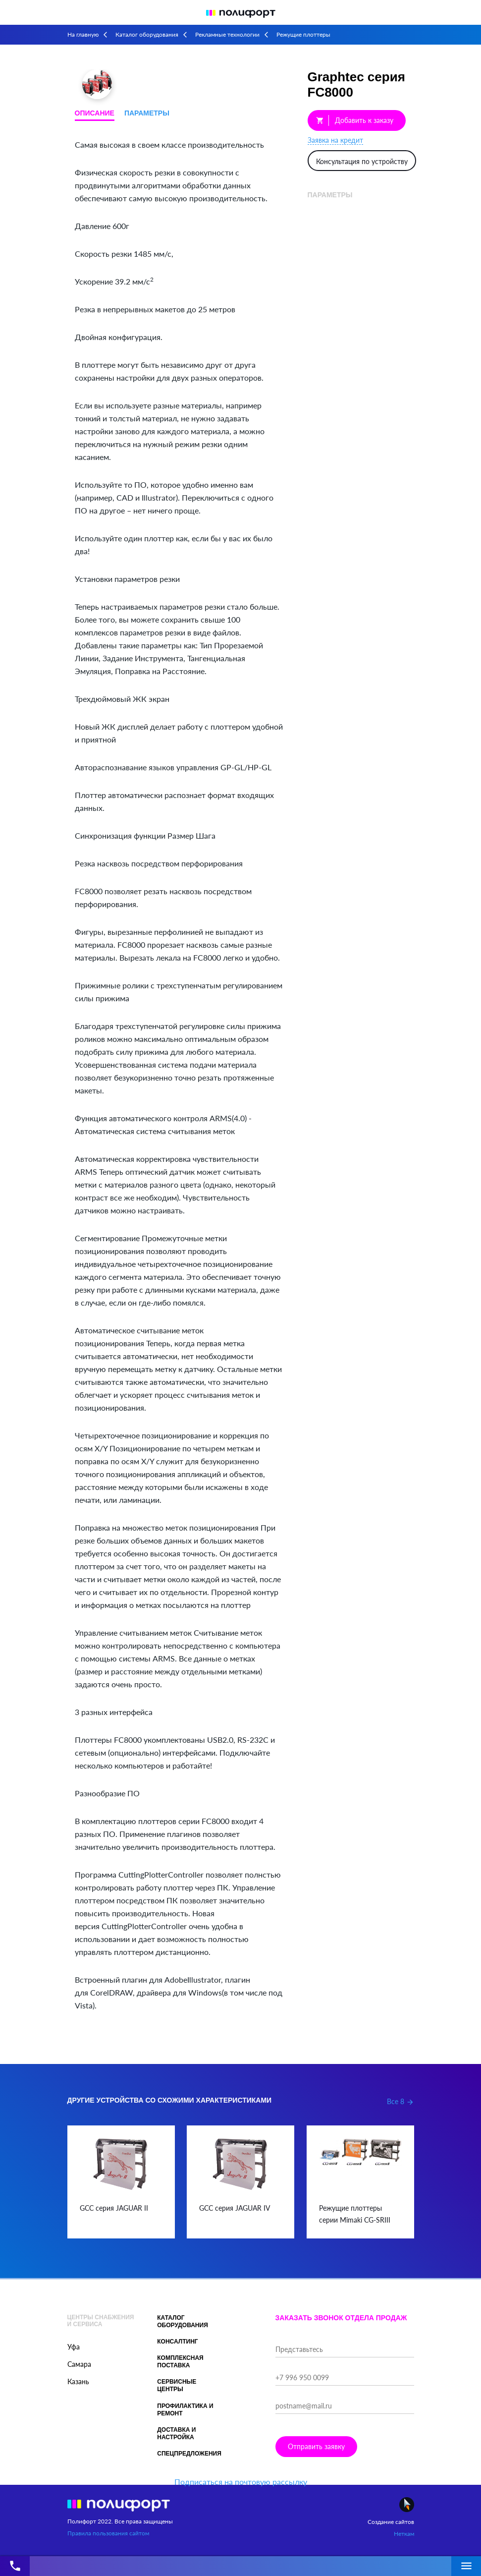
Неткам (404, 2533)
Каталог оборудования (146, 34)
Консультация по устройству (362, 161)
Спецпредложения (189, 2453)
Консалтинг (177, 2341)
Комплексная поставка (180, 2361)
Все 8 (400, 2101)
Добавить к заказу (354, 120)
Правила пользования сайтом (108, 2533)
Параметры (146, 113)
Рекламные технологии (227, 34)
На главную (83, 34)
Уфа (73, 2347)
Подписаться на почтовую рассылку (240, 2481)
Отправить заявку (316, 2446)
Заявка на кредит (335, 140)
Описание (94, 113)
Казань (78, 2381)
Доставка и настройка (176, 2433)
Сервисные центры (176, 2385)
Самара (79, 2364)
